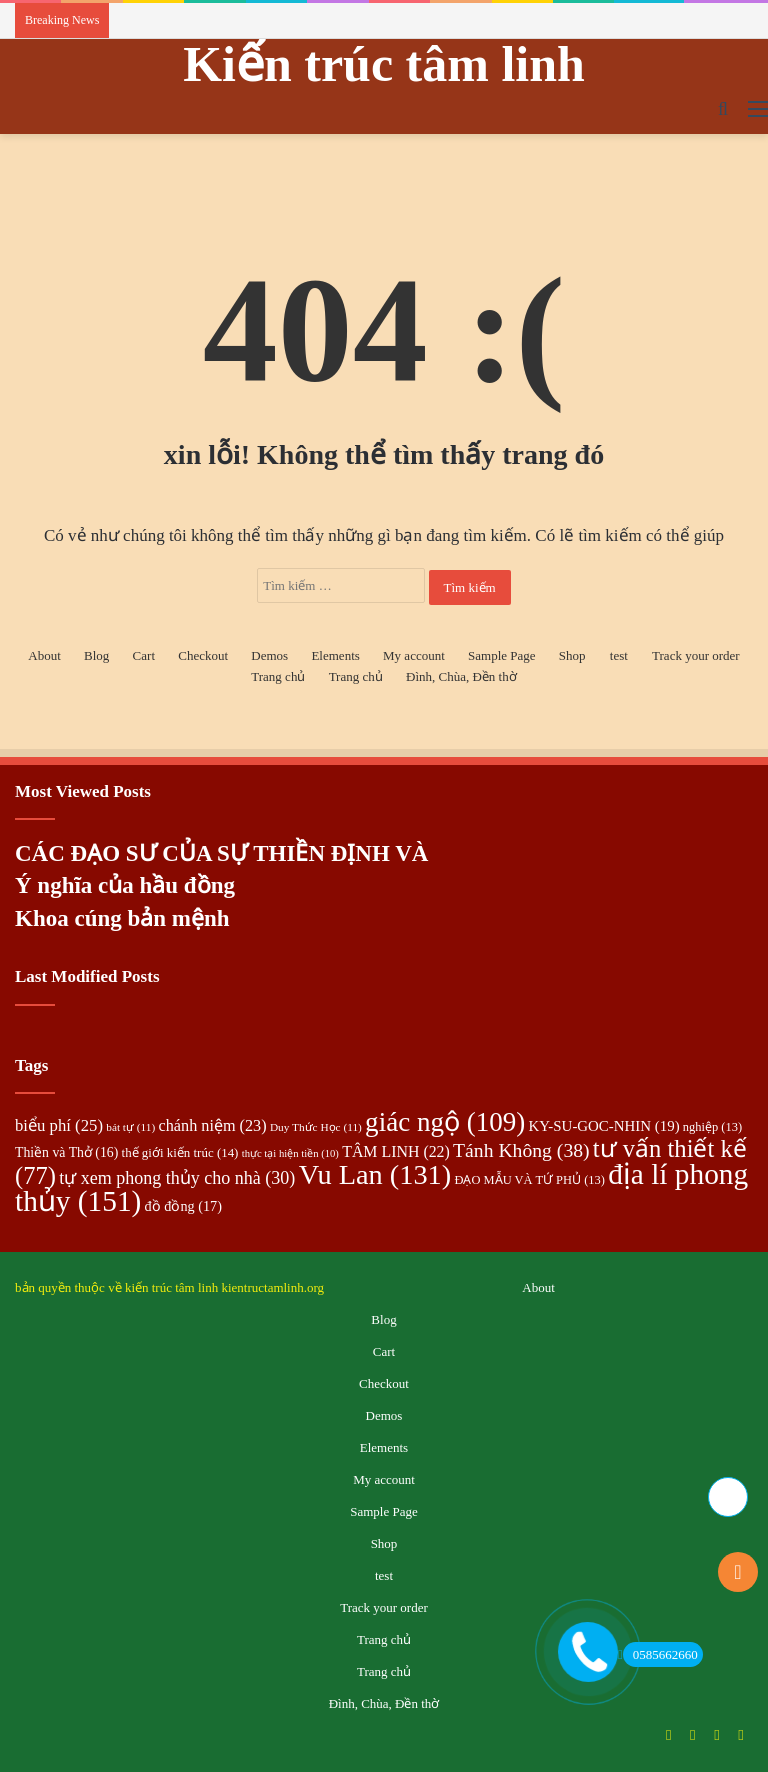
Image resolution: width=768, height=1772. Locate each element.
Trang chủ (278, 676)
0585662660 (660, 1654)
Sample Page (502, 655)
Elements (335, 655)
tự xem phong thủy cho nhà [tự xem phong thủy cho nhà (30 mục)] (177, 1178)
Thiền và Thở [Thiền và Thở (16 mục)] (66, 1152)
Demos (269, 655)
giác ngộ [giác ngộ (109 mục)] (445, 1122)
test (619, 655)
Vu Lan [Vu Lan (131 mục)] (375, 1174)
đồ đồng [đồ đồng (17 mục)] (183, 1206)
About (44, 655)
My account (414, 655)
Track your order (696, 655)
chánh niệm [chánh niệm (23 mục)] (213, 1126)
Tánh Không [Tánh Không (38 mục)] (521, 1150)
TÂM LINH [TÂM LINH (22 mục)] (396, 1151)
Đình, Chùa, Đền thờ (461, 676)
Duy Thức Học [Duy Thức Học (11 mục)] (316, 1127)
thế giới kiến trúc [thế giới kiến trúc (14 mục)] (180, 1152)
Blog (96, 655)
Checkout (203, 655)
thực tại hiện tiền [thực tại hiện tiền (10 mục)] (290, 1153)
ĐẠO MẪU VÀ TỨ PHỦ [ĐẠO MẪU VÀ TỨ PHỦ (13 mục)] (529, 1180)
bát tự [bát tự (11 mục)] (130, 1127)
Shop (572, 655)
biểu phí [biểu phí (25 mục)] (59, 1125)
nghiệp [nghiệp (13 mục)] (712, 1127)
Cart (144, 655)
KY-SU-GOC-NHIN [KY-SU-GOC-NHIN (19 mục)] (603, 1126)
